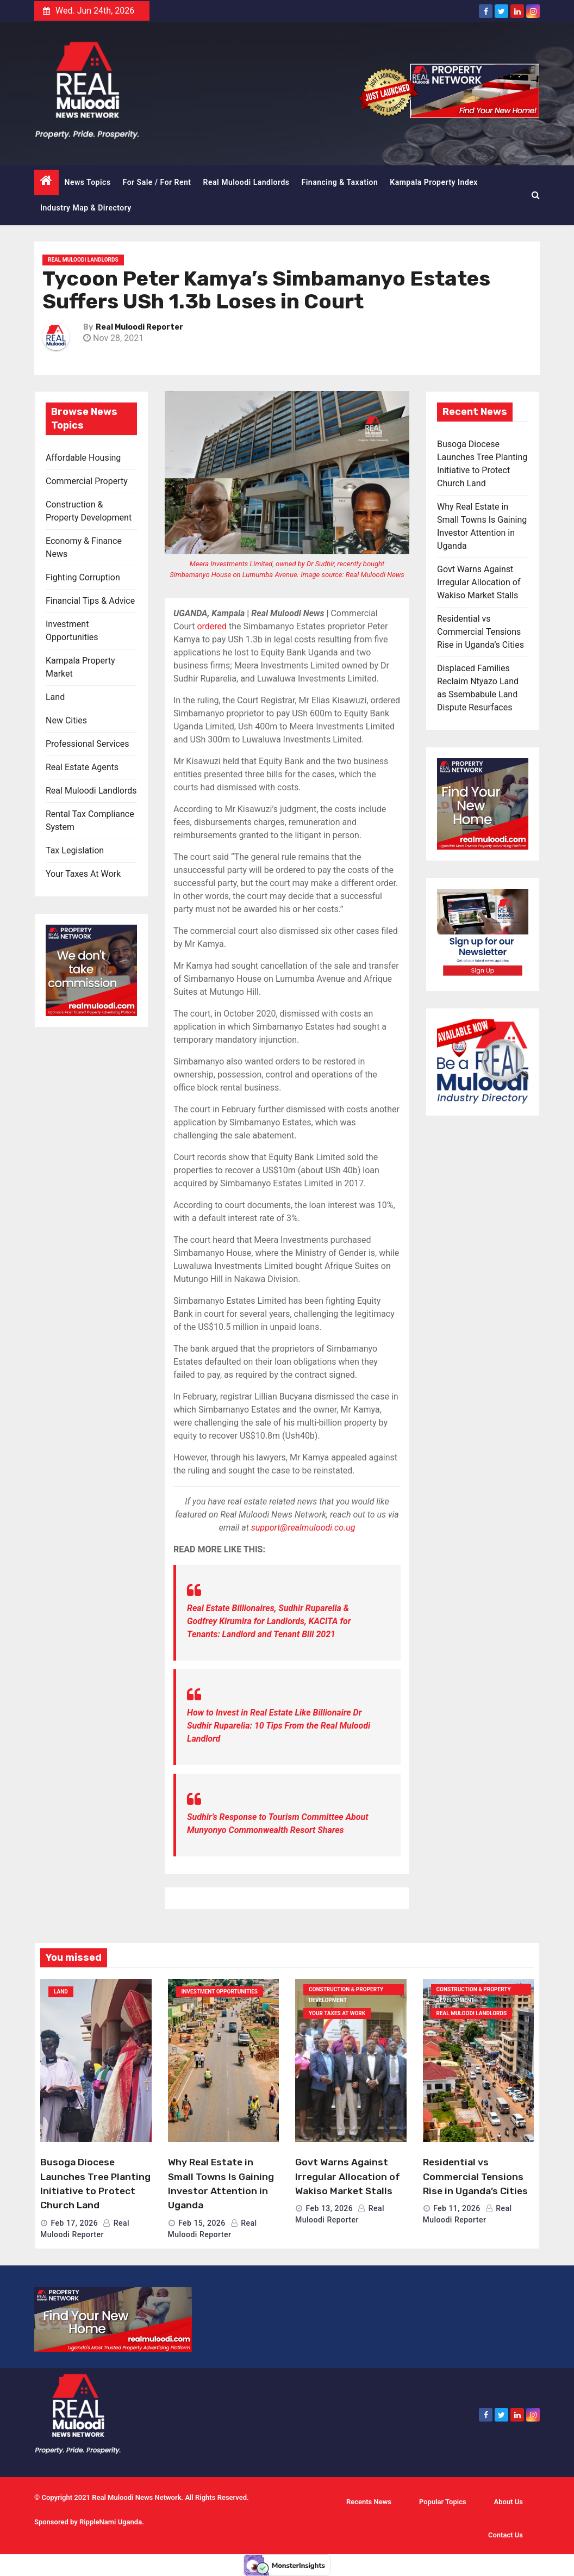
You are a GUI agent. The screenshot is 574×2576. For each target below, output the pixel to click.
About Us (508, 2502)
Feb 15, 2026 (202, 2223)
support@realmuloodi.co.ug (303, 1527)
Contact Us (505, 2535)
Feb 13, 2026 (329, 2208)
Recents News (368, 2502)
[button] (536, 195)
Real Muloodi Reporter (139, 327)
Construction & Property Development (346, 1990)
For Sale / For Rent (157, 182)
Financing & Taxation (340, 182)
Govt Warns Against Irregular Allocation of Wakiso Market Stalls (478, 582)
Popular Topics (442, 2502)
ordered (212, 626)
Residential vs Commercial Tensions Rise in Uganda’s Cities (480, 632)
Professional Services (87, 744)
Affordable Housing (83, 458)
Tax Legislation (75, 850)
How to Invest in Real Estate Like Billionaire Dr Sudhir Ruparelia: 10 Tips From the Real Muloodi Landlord (278, 1725)
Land (55, 697)
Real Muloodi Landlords (246, 182)
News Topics (88, 182)
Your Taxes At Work (83, 874)
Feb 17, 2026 (74, 2223)
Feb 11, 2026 (457, 2208)
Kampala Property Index (434, 182)
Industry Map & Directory (86, 207)
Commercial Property (87, 481)
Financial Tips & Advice (90, 601)
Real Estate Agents (82, 767)
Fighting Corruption (83, 577)
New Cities (66, 720)
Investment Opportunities (220, 1992)
